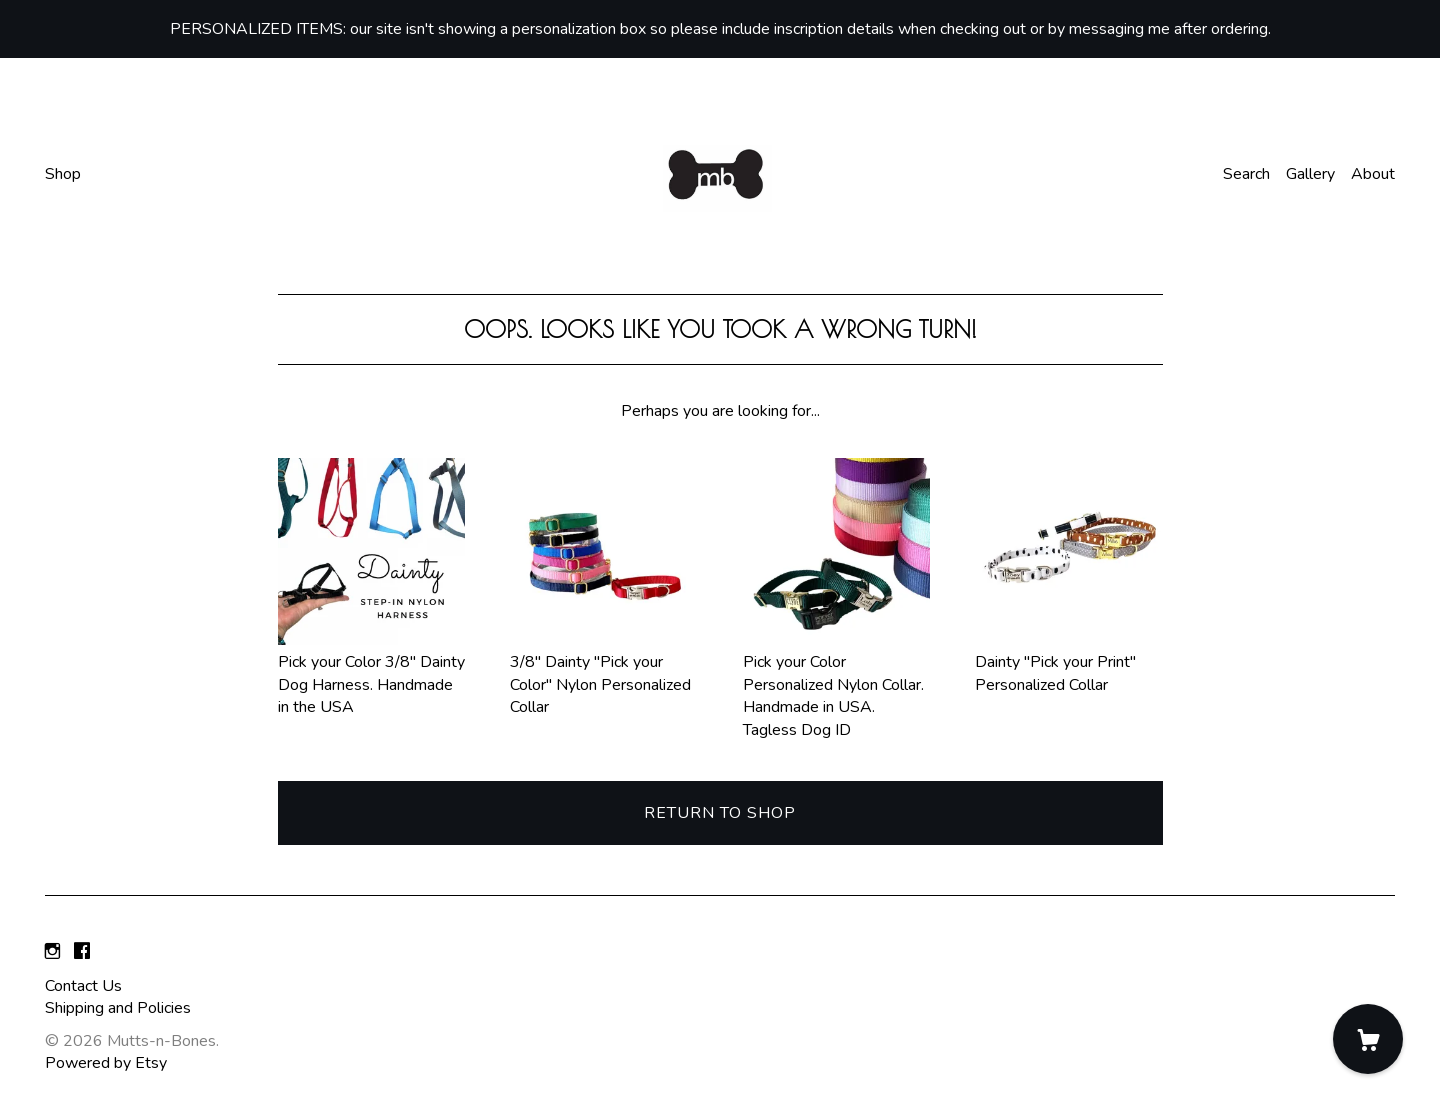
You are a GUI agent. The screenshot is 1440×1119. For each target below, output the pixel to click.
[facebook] (82, 952)
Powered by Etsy (106, 1063)
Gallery (1310, 174)
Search (1246, 174)
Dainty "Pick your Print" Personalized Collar (1069, 662)
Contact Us (83, 986)
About (1373, 174)
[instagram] (52, 952)
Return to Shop (720, 813)
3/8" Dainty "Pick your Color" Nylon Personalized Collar (604, 673)
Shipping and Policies (118, 1008)
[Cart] (1368, 1039)
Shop (63, 174)
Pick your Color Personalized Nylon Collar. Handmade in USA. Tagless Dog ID (837, 685)
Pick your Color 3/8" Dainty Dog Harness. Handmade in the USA (372, 673)
